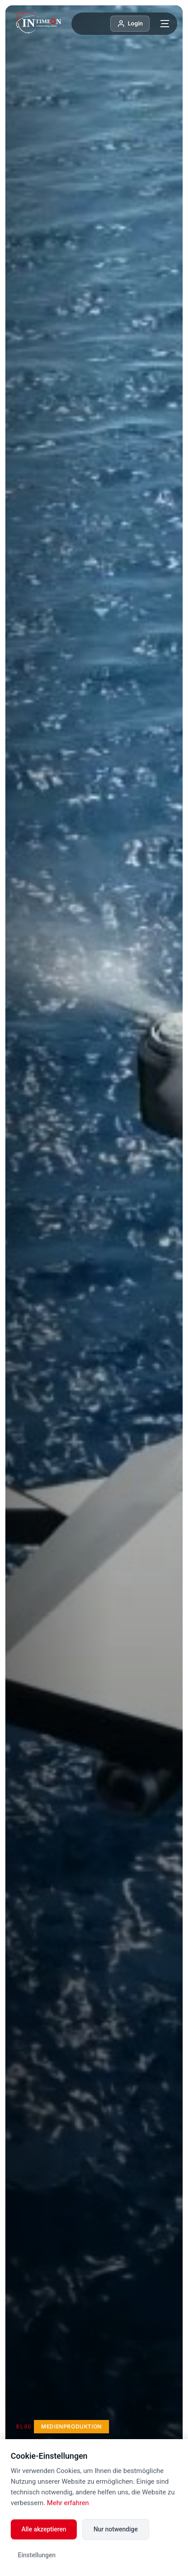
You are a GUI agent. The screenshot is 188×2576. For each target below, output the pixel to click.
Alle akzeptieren (43, 2529)
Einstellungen (37, 2555)
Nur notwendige (115, 2529)
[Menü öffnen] (165, 23)
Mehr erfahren (68, 2503)
